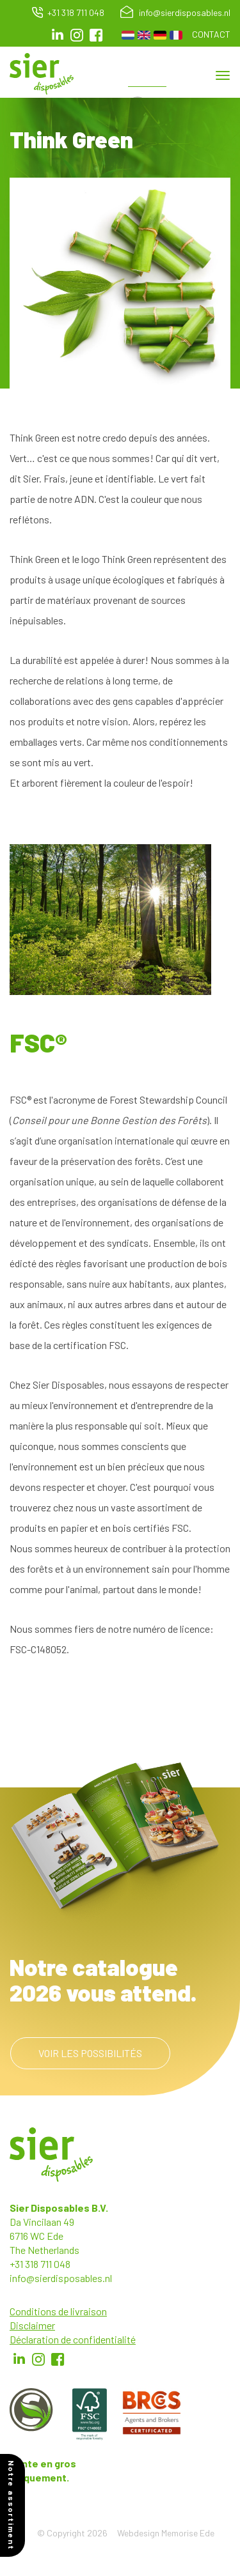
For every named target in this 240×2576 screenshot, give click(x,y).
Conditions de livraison (58, 2311)
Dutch (128, 35)
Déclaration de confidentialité (73, 2339)
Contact (211, 34)
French (176, 35)
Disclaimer (32, 2325)
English (144, 35)
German (160, 35)
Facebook (57, 2359)
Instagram (76, 35)
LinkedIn (57, 35)
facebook (96, 35)
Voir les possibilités (90, 2053)
